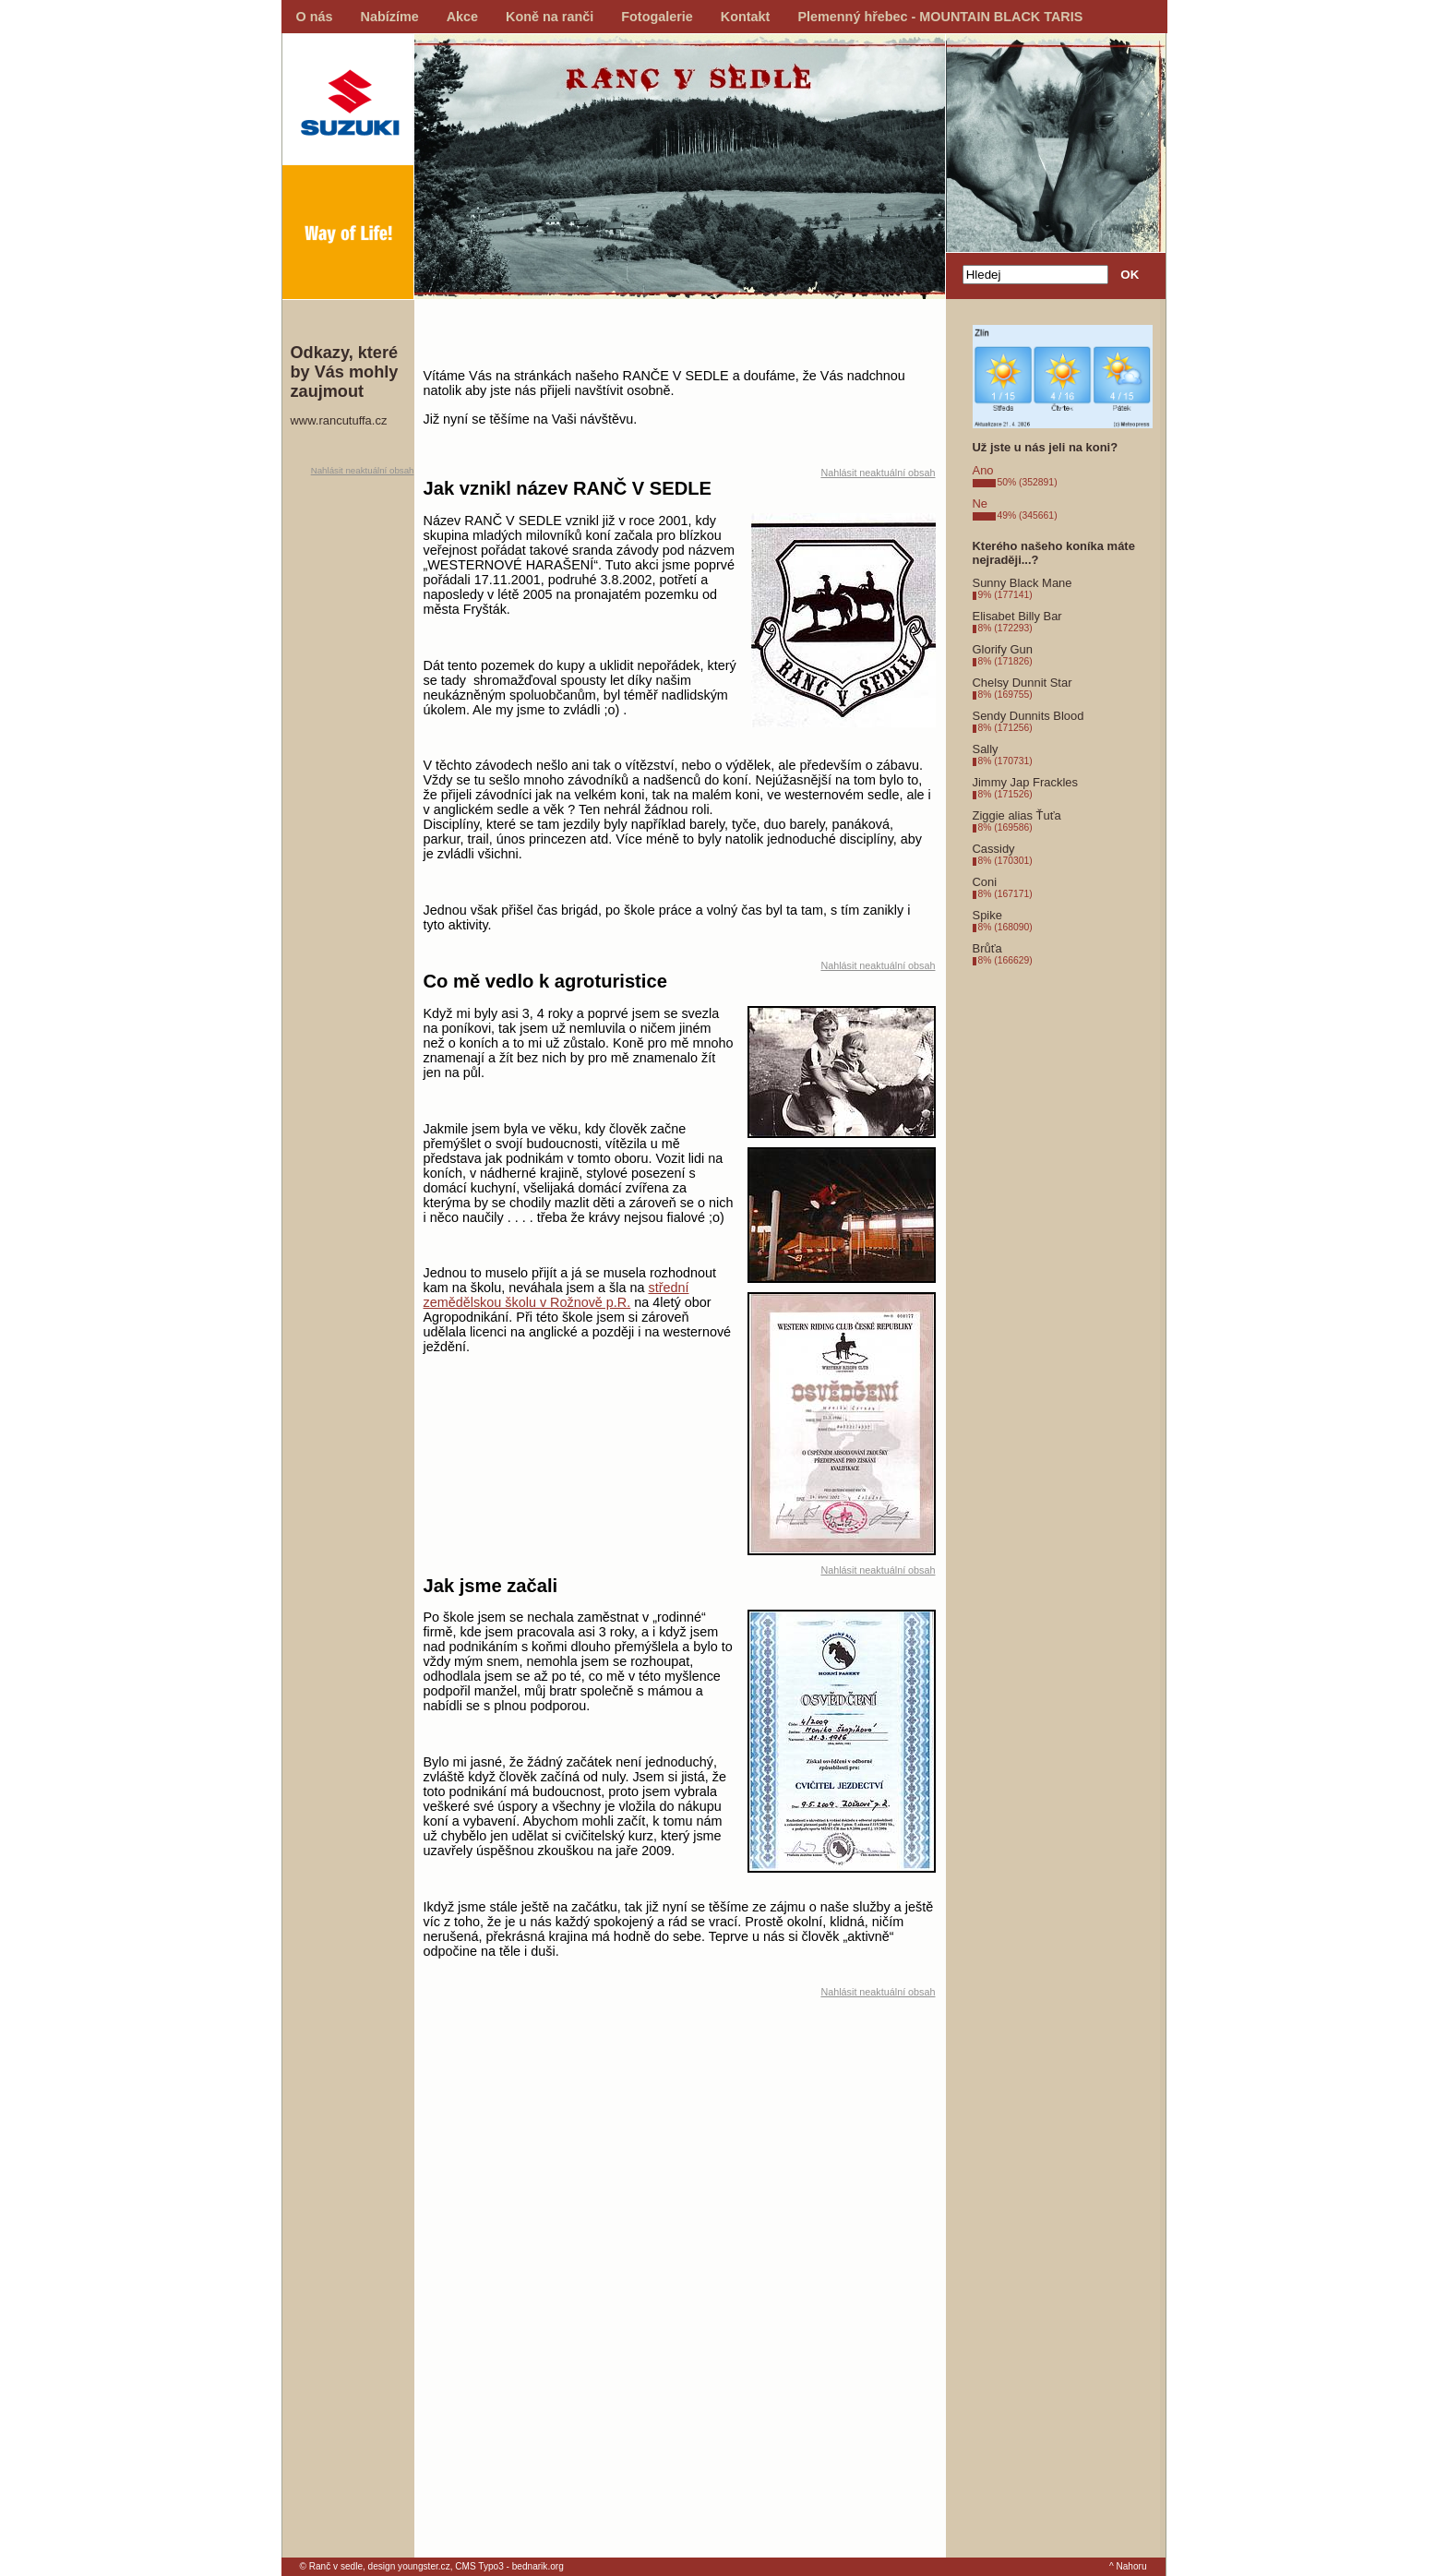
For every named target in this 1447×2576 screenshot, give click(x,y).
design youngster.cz (409, 2566)
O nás (314, 16)
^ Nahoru (1128, 2566)
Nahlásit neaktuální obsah (362, 470)
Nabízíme (390, 16)
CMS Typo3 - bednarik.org (509, 2566)
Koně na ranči (549, 16)
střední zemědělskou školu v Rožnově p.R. (556, 1295)
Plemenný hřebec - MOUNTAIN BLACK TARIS (939, 16)
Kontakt (746, 16)
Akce (462, 16)
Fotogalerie (657, 16)
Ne (980, 503)
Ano (983, 470)
